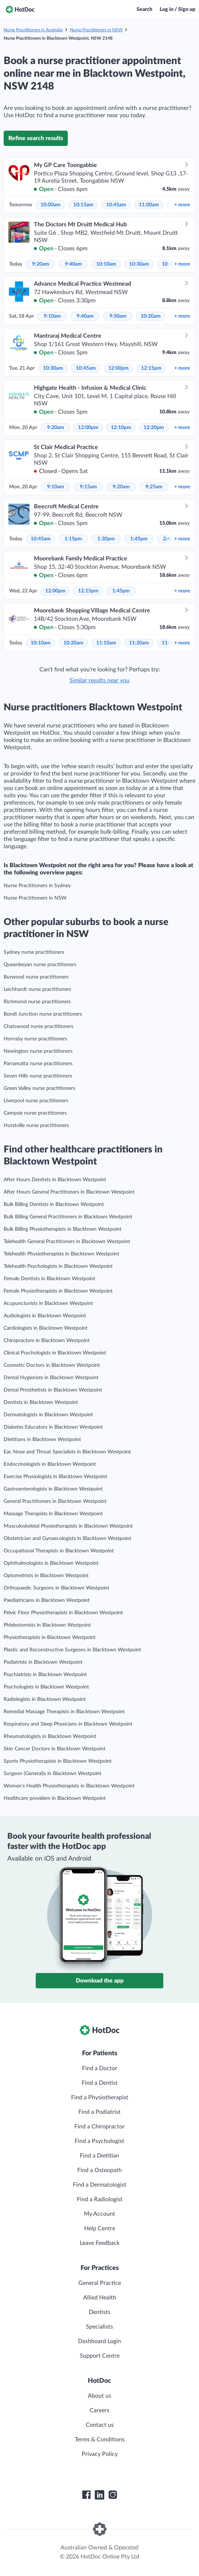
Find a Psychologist (99, 2141)
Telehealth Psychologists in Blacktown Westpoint (58, 1266)
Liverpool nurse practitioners (36, 1100)
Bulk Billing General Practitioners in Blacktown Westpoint (68, 1216)
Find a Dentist (100, 2083)
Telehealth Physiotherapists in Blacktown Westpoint (61, 1254)
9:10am (52, 316)
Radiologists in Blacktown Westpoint (45, 1699)
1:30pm (106, 538)
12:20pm (154, 427)
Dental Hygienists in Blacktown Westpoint (51, 1377)
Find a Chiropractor (99, 2127)
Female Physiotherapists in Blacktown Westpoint (58, 1291)
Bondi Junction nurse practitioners (43, 1014)
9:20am (40, 264)
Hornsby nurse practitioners (35, 1038)
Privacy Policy (100, 2454)
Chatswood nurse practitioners (38, 1026)
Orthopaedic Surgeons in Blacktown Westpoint (56, 1588)
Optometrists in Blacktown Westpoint (46, 1575)
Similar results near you (99, 680)
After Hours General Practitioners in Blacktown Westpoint (69, 1192)
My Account (99, 2214)
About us (99, 2396)
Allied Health (99, 2298)
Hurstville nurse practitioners (36, 1125)
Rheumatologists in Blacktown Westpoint (50, 1736)
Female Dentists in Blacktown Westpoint (49, 1278)
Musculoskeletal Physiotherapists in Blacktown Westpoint (68, 1526)
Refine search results (35, 138)
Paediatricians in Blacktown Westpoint (47, 1600)
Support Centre (100, 2356)
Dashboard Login (99, 2341)
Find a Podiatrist (99, 2112)
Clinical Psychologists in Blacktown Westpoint (55, 1353)
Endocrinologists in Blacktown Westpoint (50, 1464)
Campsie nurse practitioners (35, 1113)
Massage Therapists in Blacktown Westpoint (53, 1513)
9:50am (117, 316)
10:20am (151, 316)
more (182, 204)
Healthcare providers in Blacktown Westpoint (55, 1798)
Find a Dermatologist (99, 2185)
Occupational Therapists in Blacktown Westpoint (59, 1550)
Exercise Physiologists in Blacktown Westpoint (55, 1476)
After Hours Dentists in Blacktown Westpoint (55, 1179)
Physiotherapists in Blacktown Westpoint (49, 1637)
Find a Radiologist (99, 2199)
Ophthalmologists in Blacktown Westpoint (51, 1563)
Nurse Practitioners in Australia (33, 30)
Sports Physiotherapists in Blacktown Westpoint (58, 1761)
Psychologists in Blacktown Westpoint (46, 1687)
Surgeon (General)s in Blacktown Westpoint (52, 1773)
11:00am (149, 204)
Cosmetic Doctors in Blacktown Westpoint (52, 1365)
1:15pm (73, 538)
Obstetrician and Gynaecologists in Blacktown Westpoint (67, 1538)
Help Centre (99, 2228)
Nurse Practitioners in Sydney (37, 885)
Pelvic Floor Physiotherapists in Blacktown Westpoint (63, 1612)
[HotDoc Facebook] (86, 2495)
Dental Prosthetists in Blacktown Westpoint (53, 1390)
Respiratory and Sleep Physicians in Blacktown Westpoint (68, 1724)
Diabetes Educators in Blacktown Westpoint (53, 1427)
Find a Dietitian (99, 2156)
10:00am (50, 204)
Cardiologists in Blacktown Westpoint (45, 1328)
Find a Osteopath (99, 2170)
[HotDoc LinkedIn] (99, 2495)
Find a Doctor (99, 2068)
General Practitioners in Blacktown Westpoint (55, 1501)
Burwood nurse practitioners (36, 977)
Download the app (100, 1981)
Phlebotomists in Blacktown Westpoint (47, 1625)
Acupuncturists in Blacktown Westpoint (48, 1303)
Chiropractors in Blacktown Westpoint (47, 1340)
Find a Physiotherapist (99, 2097)
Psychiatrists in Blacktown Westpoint (45, 1674)
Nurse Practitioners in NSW (96, 30)
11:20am (139, 643)
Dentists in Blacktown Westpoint (41, 1402)
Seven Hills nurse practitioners (38, 1076)
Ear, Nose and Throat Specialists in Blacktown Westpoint (67, 1451)
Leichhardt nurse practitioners (37, 989)
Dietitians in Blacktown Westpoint (42, 1439)
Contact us (100, 2425)
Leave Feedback (100, 2243)
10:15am (83, 204)
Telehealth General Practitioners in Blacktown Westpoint (67, 1241)
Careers (99, 2410)
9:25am (154, 486)
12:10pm (121, 427)
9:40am (73, 264)
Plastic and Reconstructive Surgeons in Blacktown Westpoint (72, 1649)
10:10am (106, 264)
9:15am (88, 486)
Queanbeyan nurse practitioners (40, 964)
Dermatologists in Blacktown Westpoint (48, 1414)
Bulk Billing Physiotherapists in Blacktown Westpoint (62, 1229)
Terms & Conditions (100, 2439)
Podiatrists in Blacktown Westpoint (43, 1662)
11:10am (106, 643)
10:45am (116, 204)
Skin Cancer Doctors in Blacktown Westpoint (54, 1748)
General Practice (99, 2283)
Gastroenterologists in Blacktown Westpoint (53, 1489)
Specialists (99, 2327)
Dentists (99, 2312)
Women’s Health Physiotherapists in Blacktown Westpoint (69, 1786)
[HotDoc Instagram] (112, 2495)
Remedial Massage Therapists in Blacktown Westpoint (64, 1711)
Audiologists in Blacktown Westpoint (45, 1315)
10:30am (139, 264)
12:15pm (151, 368)
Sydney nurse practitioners (34, 952)
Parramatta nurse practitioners (38, 1063)
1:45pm (139, 538)
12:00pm (118, 368)
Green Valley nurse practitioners (39, 1088)
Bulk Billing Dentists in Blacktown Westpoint (54, 1204)
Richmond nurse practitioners (37, 1001)
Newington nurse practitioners (38, 1051)
